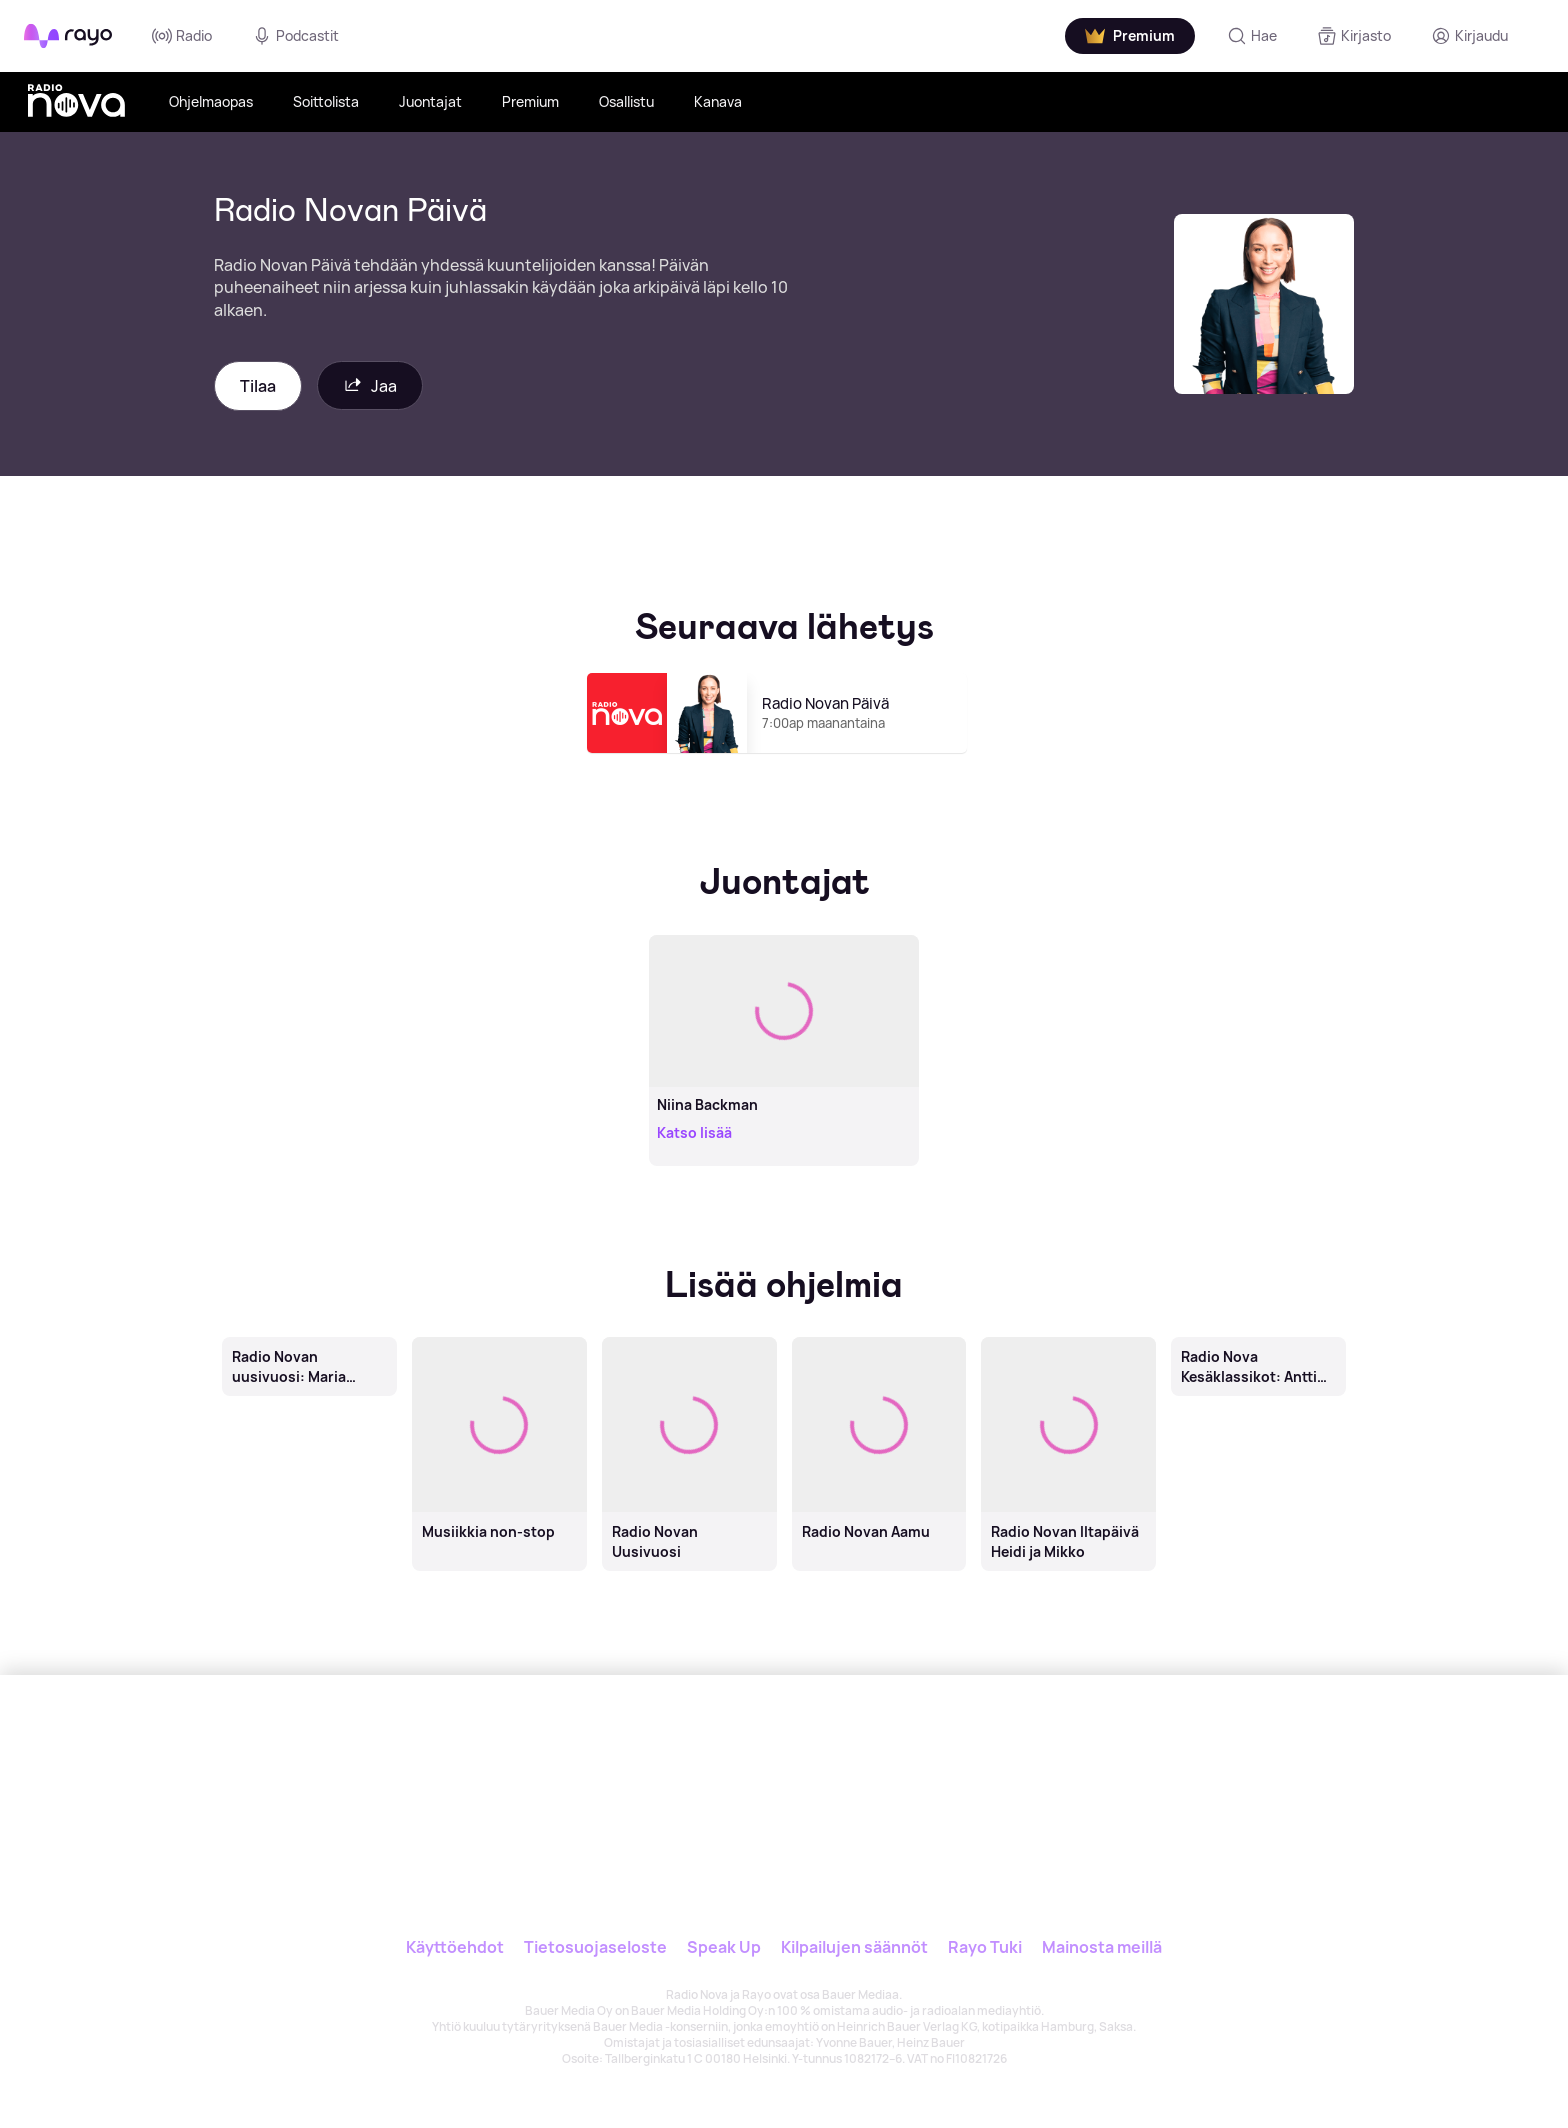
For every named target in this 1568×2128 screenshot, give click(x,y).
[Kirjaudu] (1469, 36)
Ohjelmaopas (211, 101)
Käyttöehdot (455, 1947)
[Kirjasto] (1354, 36)
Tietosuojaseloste (595, 1947)
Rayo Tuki (985, 1947)
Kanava (718, 101)
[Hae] (1252, 36)
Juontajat (430, 101)
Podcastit (295, 36)
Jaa (370, 385)
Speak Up (724, 1947)
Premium (530, 101)
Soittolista (326, 101)
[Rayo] (651, 1767)
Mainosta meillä (1102, 1947)
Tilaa (258, 386)
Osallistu (626, 101)
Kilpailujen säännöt (854, 1947)
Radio (182, 36)
